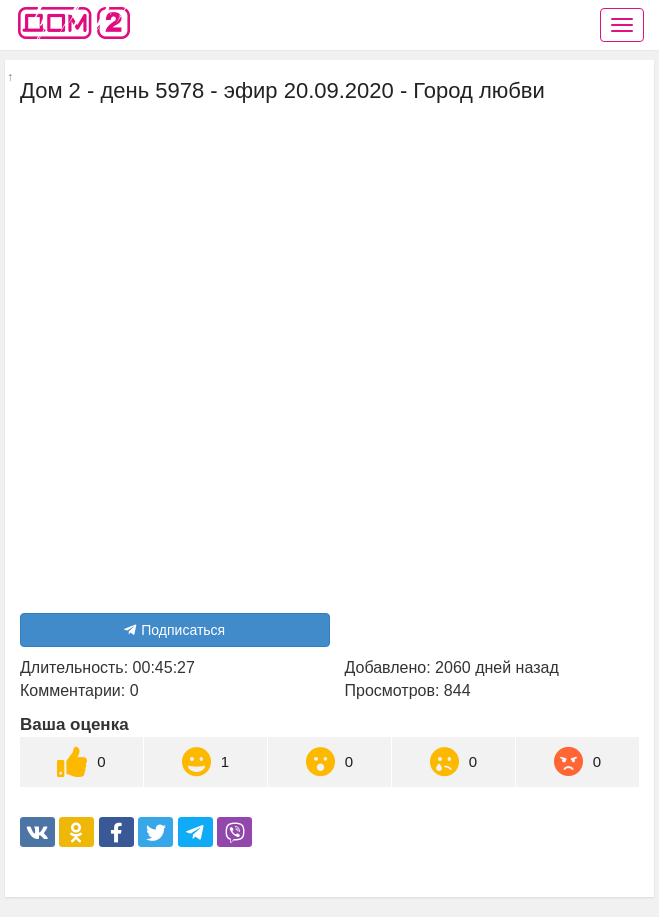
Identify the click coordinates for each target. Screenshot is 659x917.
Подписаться (174, 630)
